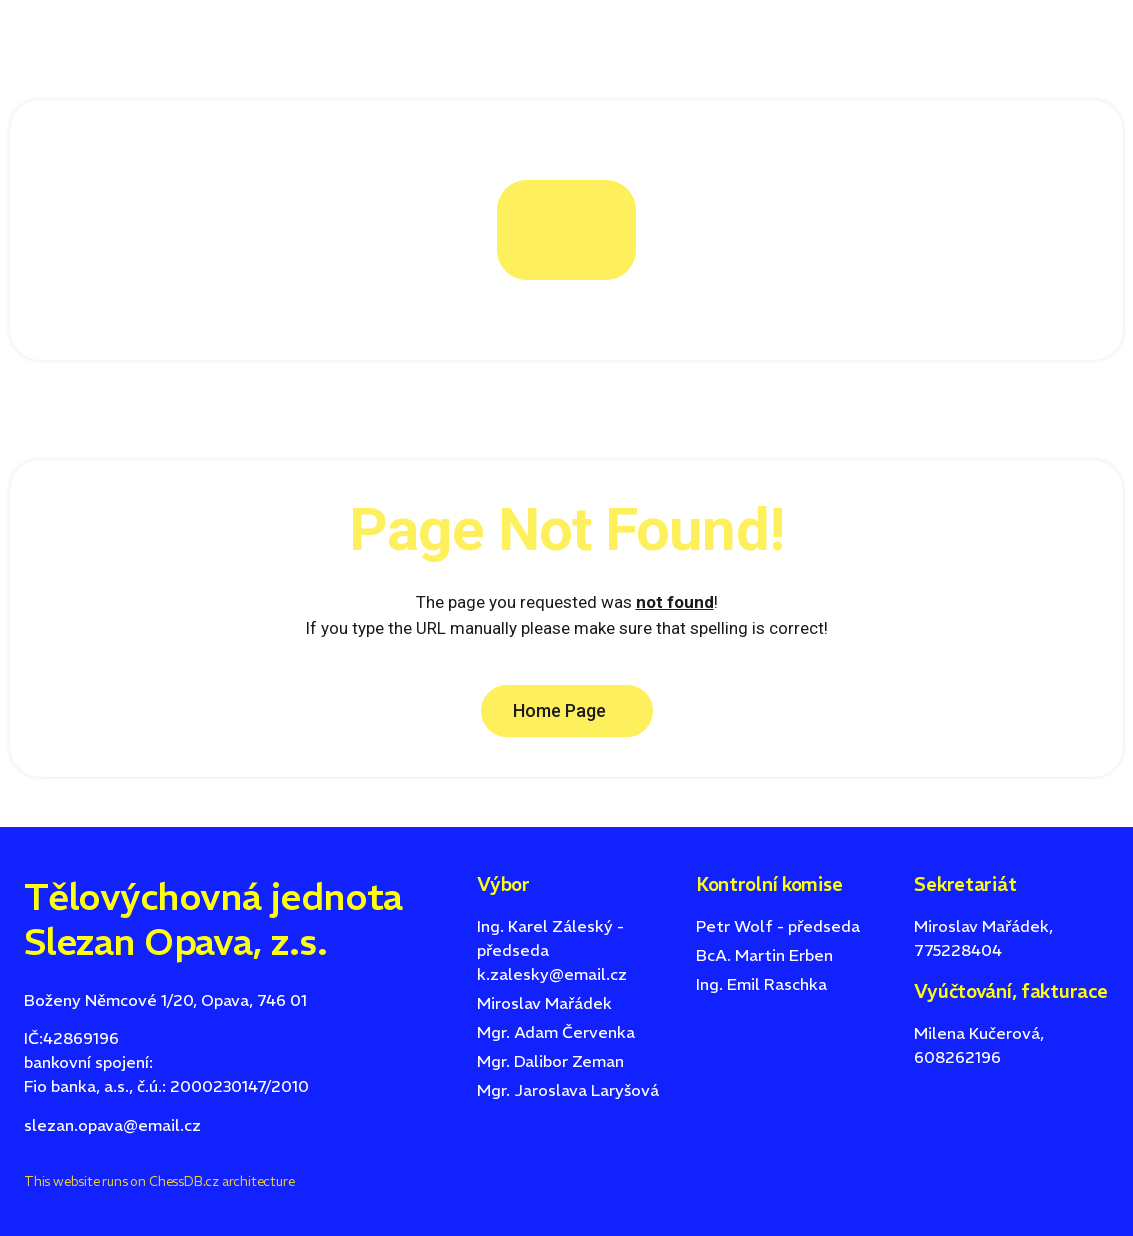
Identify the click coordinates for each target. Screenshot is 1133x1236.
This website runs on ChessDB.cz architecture (159, 1181)
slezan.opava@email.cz (112, 1125)
